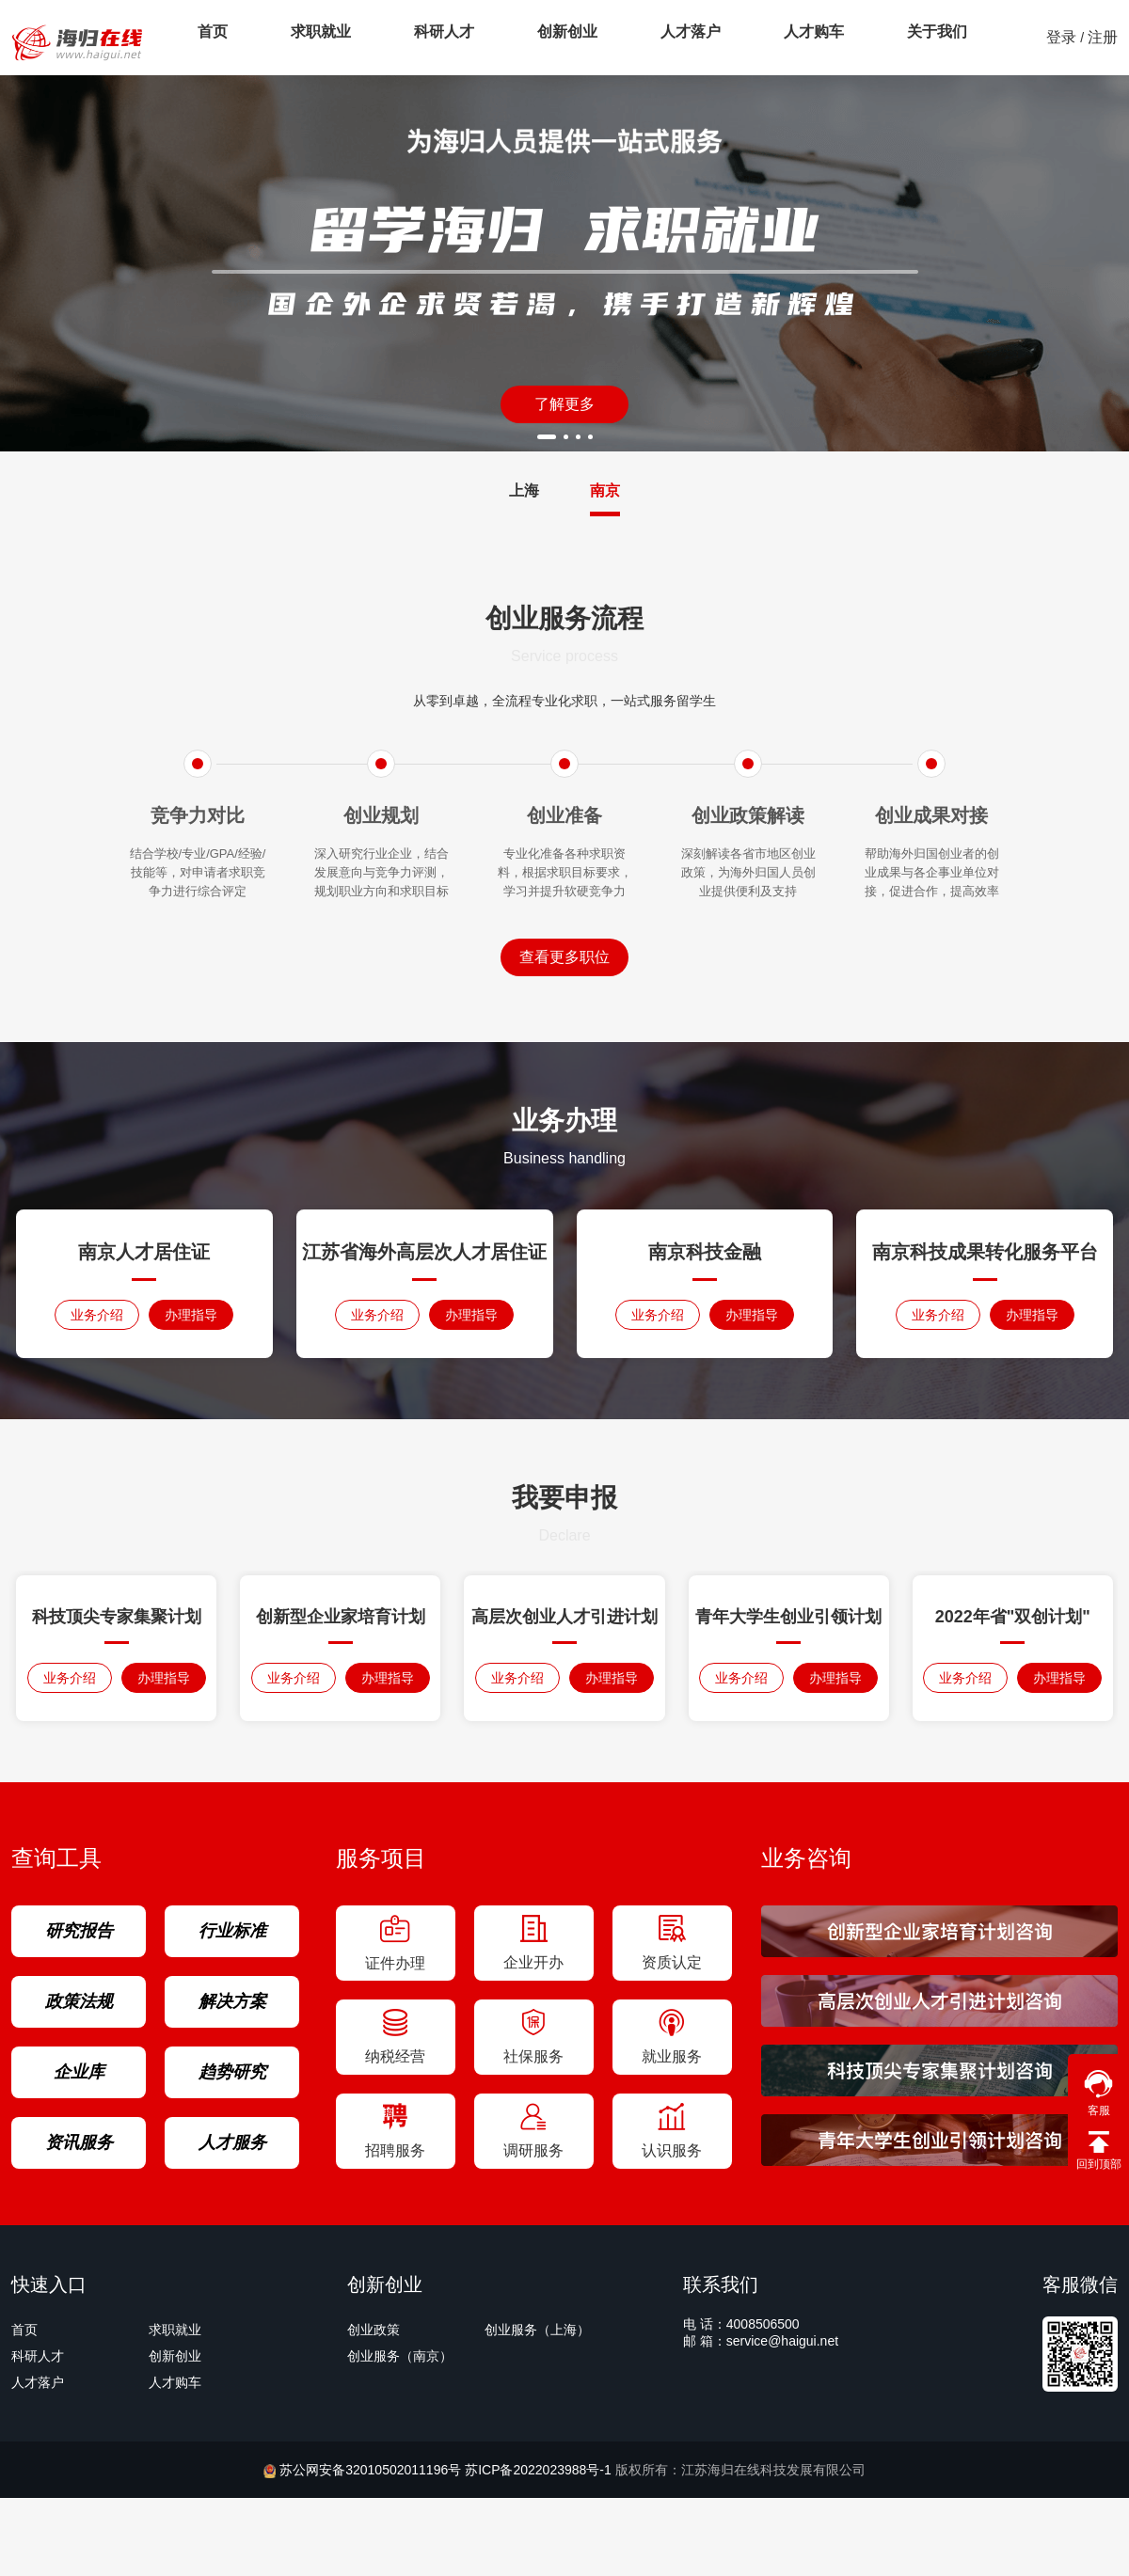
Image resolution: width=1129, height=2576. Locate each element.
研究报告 (79, 1930)
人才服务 (232, 2142)
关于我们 (833, 37)
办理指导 (191, 1314)
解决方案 (232, 2001)
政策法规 (79, 2001)
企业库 (79, 2071)
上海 (524, 490)
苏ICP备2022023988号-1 (540, 2469)
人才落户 (619, 37)
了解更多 (564, 404)
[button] (546, 437)
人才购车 (726, 37)
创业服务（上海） (537, 2329)
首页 (205, 37)
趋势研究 (232, 2071)
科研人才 (404, 37)
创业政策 (373, 2329)
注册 (1103, 37)
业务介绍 (97, 1314)
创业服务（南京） (400, 2355)
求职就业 (297, 37)
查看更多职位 (564, 957)
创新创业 (512, 37)
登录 (1061, 37)
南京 (605, 490)
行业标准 (232, 1930)
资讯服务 (79, 2142)
